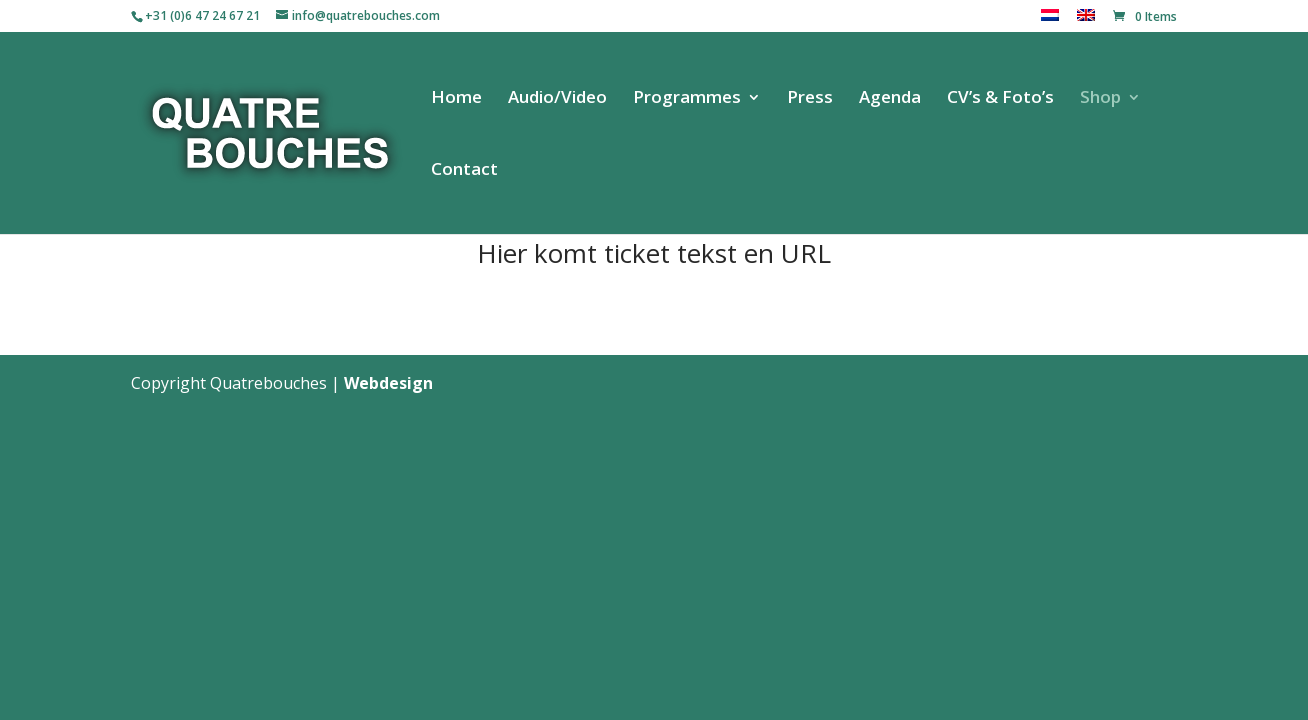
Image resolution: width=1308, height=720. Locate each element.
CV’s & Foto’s (1000, 99)
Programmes (687, 99)
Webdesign (388, 383)
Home (456, 99)
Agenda (890, 99)
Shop (1100, 99)
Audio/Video (557, 99)
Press (810, 99)
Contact (464, 171)
